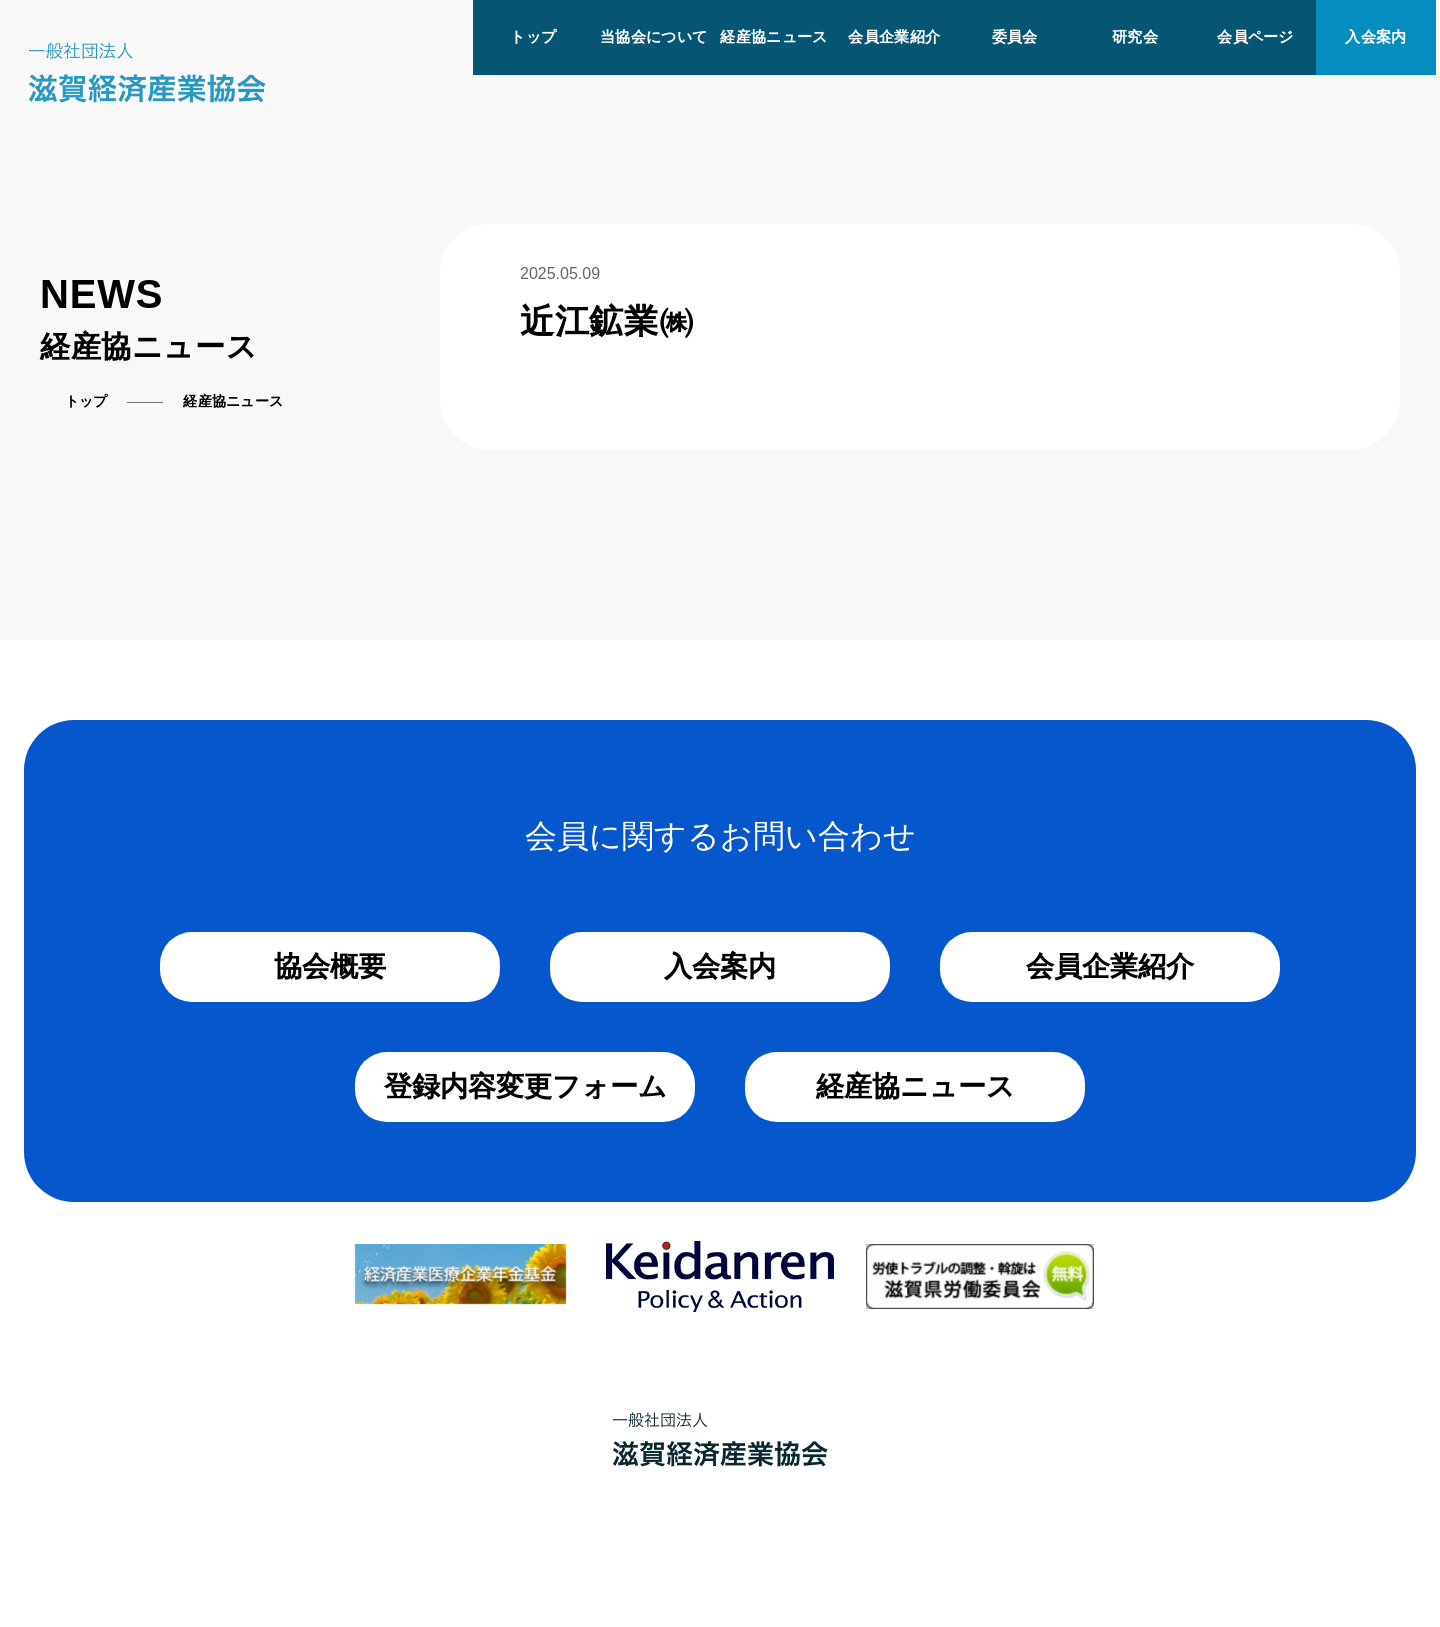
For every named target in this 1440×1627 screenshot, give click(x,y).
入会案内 (1375, 36)
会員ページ (1255, 36)
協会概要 (330, 966)
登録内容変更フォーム (525, 1086)
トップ (533, 36)
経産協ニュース (773, 36)
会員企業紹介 (894, 36)
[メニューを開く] (1438, 8)
